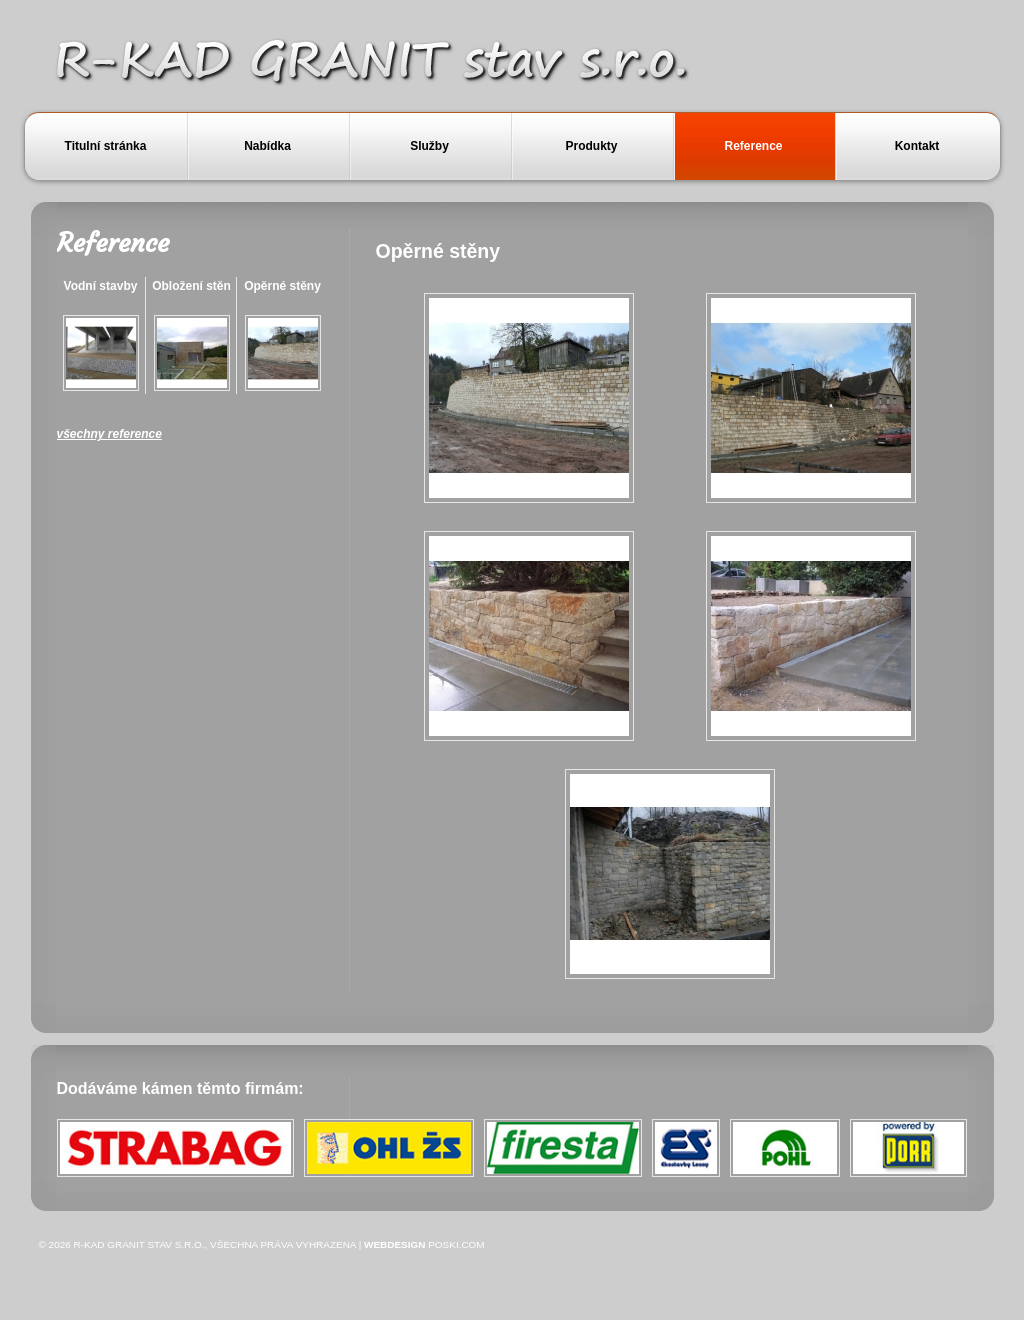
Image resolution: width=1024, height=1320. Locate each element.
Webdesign (394, 1244)
